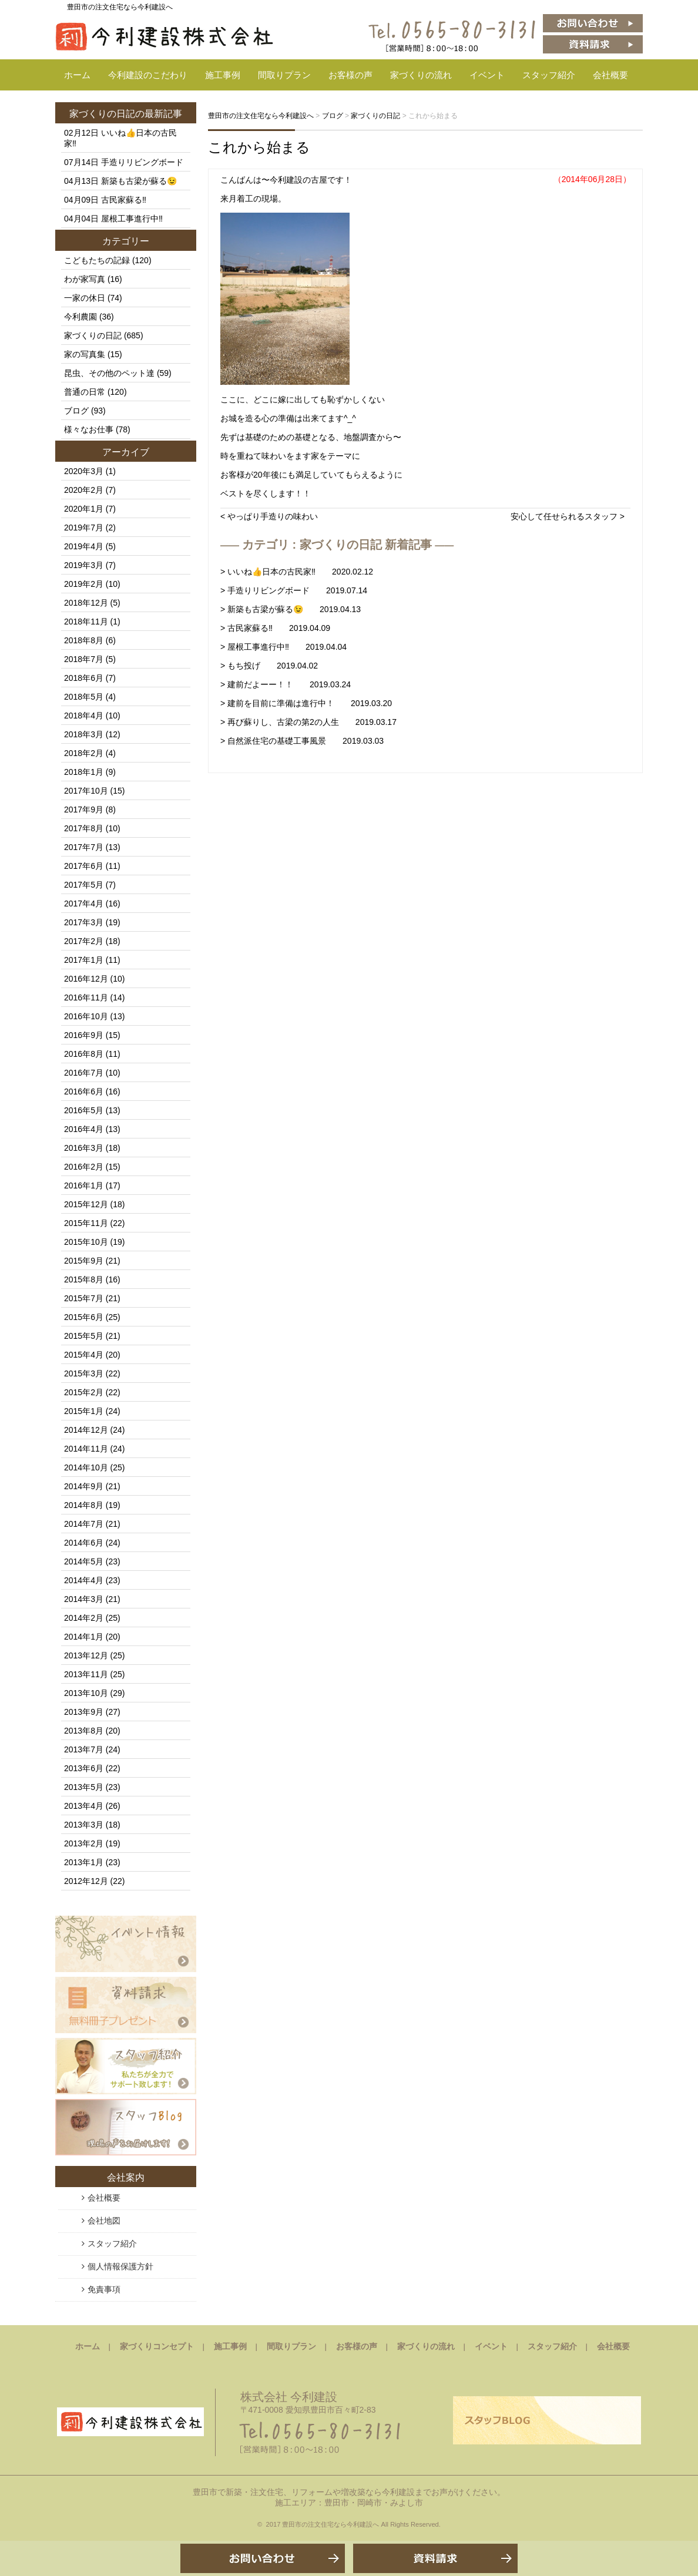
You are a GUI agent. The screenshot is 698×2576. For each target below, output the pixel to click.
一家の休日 (84, 298)
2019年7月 (83, 527)
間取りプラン (284, 75)
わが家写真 (84, 279)
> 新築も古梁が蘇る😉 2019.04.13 (290, 609)
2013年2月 (83, 1843)
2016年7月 (83, 1072)
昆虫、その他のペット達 (109, 373)
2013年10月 (86, 1693)
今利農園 (80, 316)
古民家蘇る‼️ (123, 199)
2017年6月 (83, 866)
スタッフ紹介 (548, 75)
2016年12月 (86, 978)
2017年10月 (86, 790)
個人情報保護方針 (120, 2266)
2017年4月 (83, 903)
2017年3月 (83, 922)
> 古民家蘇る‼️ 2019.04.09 (275, 628)
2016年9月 (83, 1035)
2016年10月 (86, 1016)
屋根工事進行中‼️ (132, 218)
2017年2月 (83, 941)
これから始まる (259, 147)
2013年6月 (83, 1768)
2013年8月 (83, 1730)
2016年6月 (83, 1091)
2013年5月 (83, 1787)
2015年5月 (83, 1336)
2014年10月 (86, 1467)
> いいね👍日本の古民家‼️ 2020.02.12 (296, 571)
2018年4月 (83, 715)
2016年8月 (83, 1054)
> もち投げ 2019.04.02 (269, 665)
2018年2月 (83, 753)
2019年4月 (83, 546)
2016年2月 (83, 1166)
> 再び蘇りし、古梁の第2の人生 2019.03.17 (308, 722)
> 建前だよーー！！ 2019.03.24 (285, 684)
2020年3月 (83, 471)
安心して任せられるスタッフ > (568, 516)
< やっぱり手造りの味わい (269, 516)
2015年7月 (83, 1298)
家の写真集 (84, 354)
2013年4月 (83, 1806)
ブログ (76, 410)
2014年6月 (83, 1542)
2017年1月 (83, 960)
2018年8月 (83, 640)
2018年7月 (83, 659)
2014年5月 (83, 1561)
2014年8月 (83, 1505)
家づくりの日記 (102, 114)
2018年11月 (86, 621)
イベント (487, 75)
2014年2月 (83, 1618)
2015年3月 (83, 1373)
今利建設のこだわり (147, 75)
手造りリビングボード (142, 162)
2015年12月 (86, 1204)
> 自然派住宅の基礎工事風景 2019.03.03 (302, 740)
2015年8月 (83, 1279)
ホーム (77, 75)
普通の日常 (84, 392)
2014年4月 (83, 1580)
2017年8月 (83, 828)
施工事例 (222, 75)
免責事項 (104, 2289)
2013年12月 (86, 1655)
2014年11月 (86, 1448)
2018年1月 (83, 772)
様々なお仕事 (88, 429)
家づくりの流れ (421, 75)
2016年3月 (83, 1148)
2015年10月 (86, 1242)
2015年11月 (86, 1223)
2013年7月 (83, 1749)
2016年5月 (83, 1110)
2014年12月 (86, 1430)
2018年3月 (83, 734)
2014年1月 (83, 1636)
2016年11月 (86, 997)
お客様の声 (350, 75)
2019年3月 (83, 565)
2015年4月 (83, 1354)
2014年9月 (83, 1486)
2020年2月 (83, 490)
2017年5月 (83, 884)
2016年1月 (83, 1185)
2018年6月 (83, 678)
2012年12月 (86, 1881)
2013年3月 (83, 1824)
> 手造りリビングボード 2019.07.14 (293, 590)
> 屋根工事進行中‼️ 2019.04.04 (283, 646)
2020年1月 (83, 508)
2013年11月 (86, 1674)
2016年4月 (83, 1129)
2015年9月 (83, 1260)
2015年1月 (83, 1411)
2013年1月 (83, 1862)
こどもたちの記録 (97, 260)
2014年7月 (83, 1524)
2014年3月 (83, 1599)
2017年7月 (83, 847)
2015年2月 (83, 1392)
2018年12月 (86, 602)
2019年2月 (83, 584)
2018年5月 (83, 696)
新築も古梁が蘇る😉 (139, 181)
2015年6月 (83, 1317)
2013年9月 (83, 1712)
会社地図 (104, 2220)
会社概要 (610, 75)
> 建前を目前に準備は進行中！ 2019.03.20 (306, 703)
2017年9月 (83, 809)
